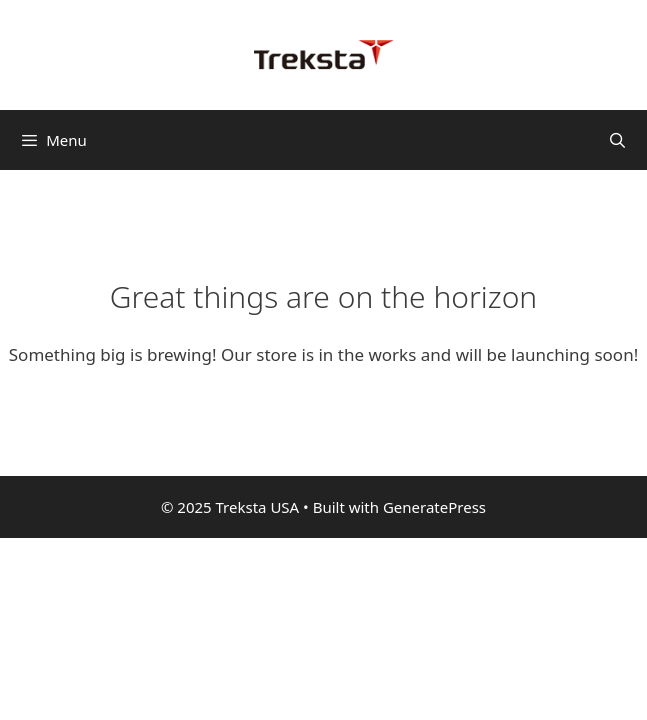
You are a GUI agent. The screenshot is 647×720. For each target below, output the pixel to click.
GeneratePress (434, 507)
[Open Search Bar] (617, 140)
